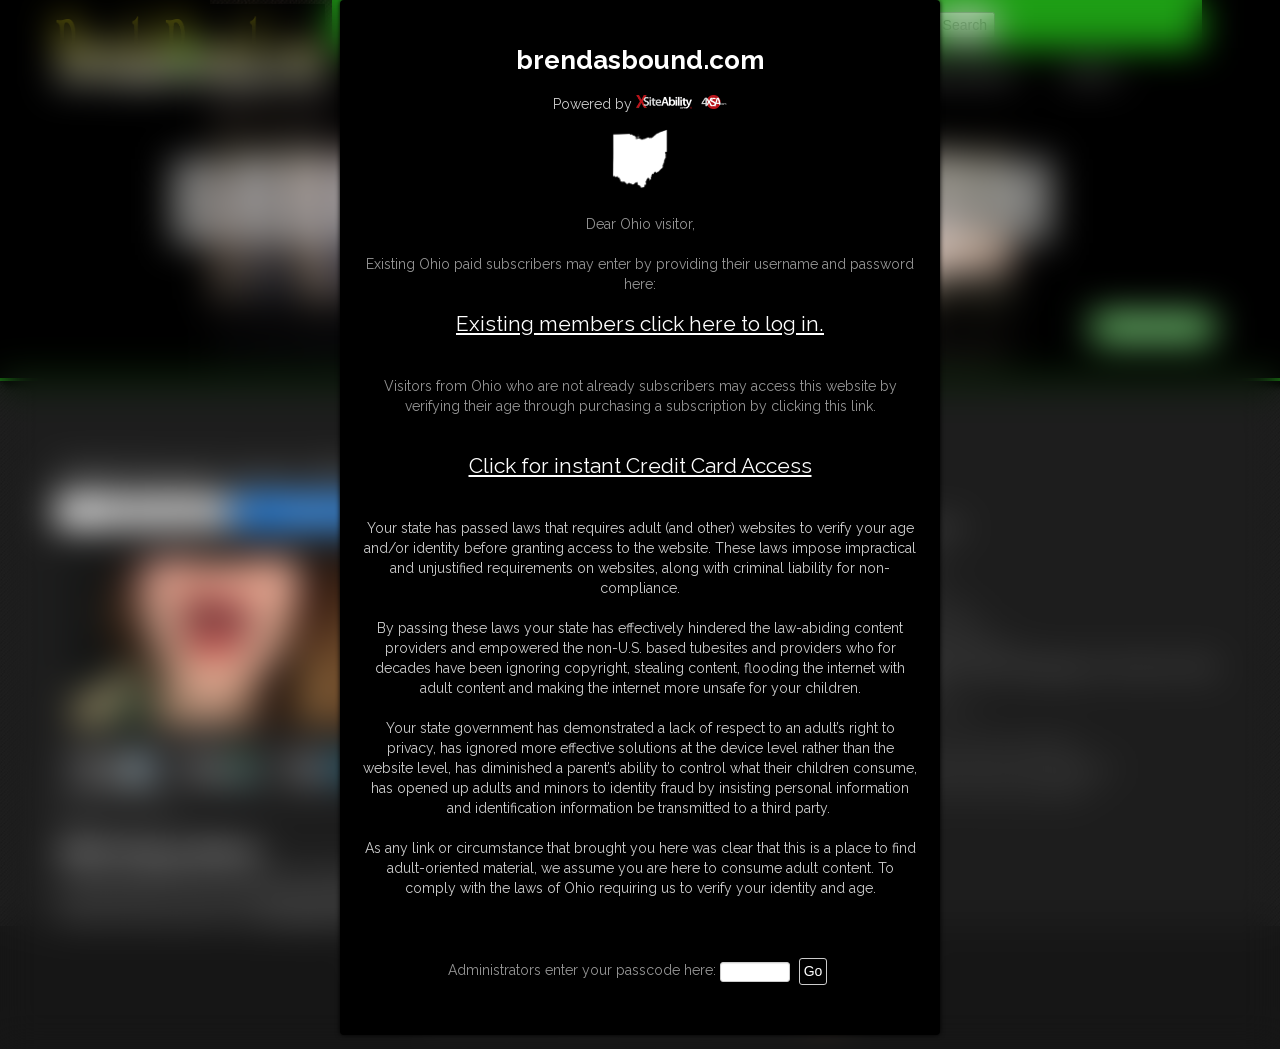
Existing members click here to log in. (640, 323)
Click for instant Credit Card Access (640, 466)
